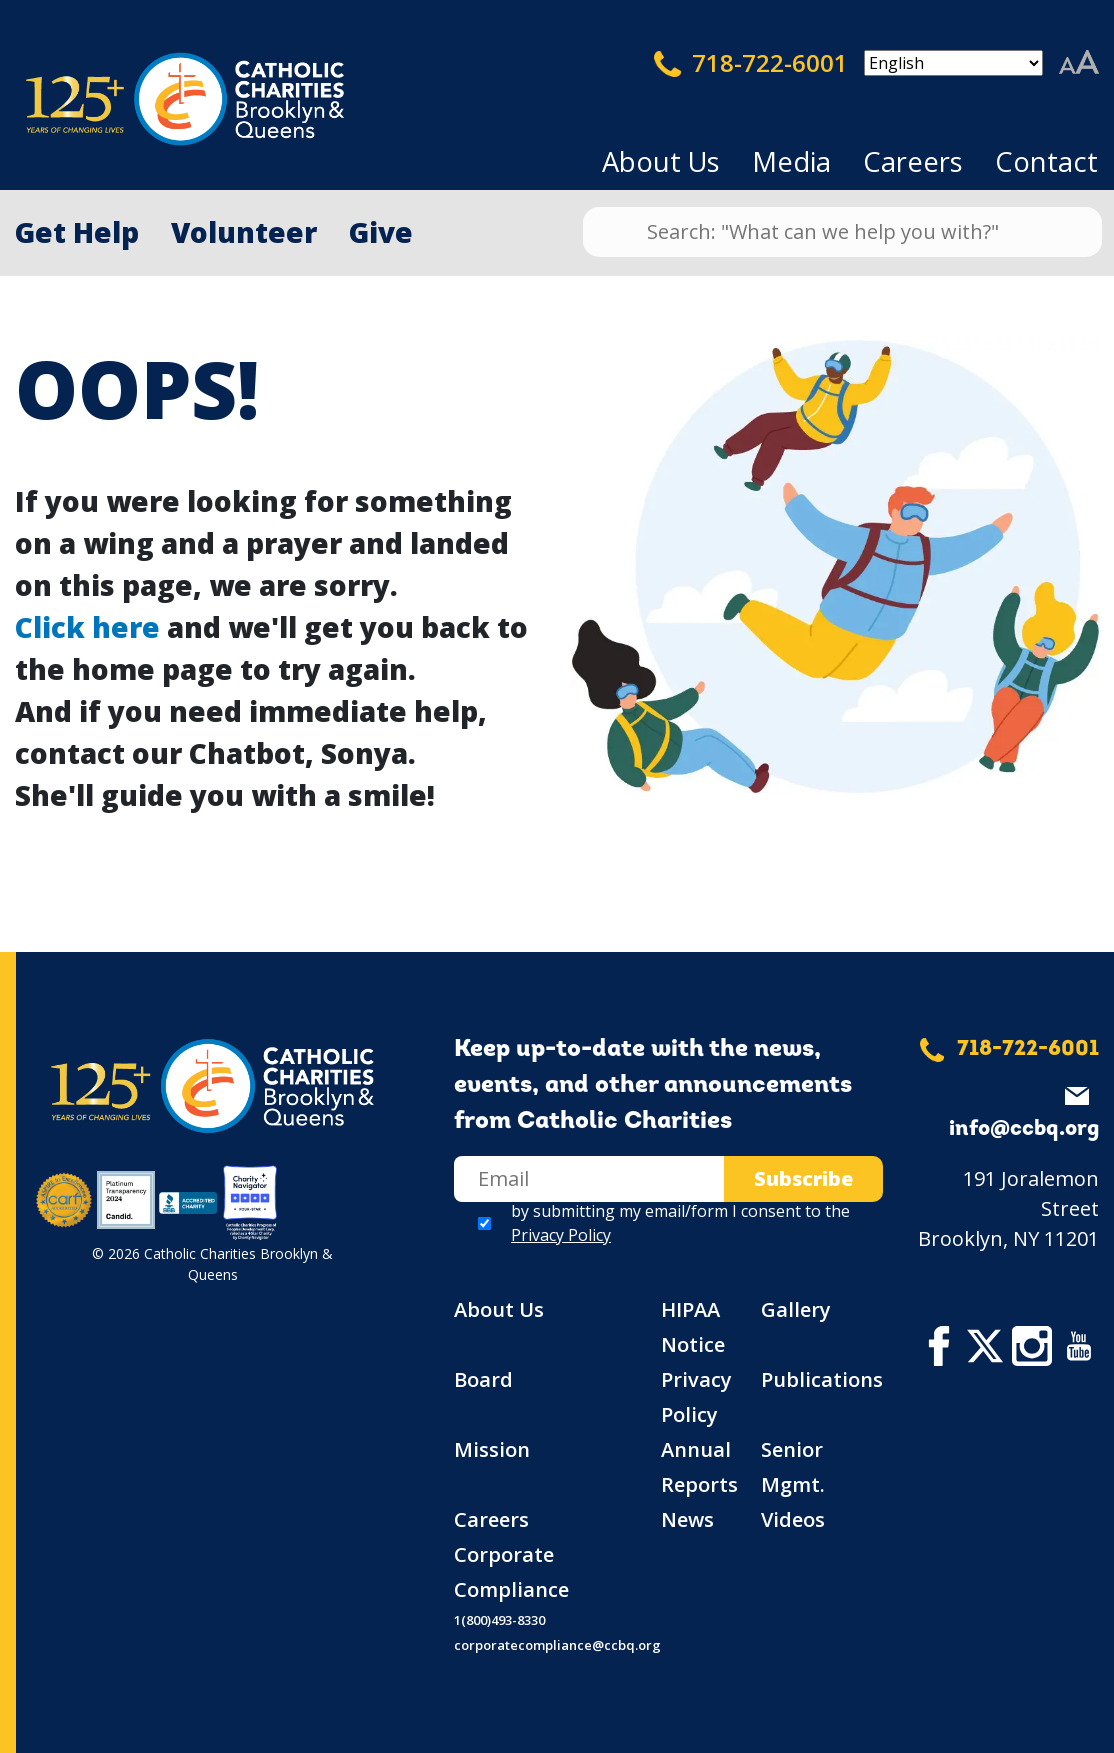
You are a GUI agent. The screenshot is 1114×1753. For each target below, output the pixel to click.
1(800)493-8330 (499, 1620)
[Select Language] (953, 63)
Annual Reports (699, 1467)
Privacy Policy (561, 1235)
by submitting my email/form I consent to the (680, 1223)
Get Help (77, 232)
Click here (87, 627)
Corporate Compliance (511, 1572)
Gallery (796, 1309)
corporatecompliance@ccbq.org (557, 1645)
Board (483, 1379)
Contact (1046, 161)
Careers (913, 161)
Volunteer (244, 232)
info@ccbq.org (1024, 1129)
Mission (492, 1449)
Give (381, 232)
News (687, 1519)
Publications (822, 1379)
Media (791, 161)
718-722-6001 (751, 63)
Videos (793, 1519)
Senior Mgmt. (793, 1467)
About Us (661, 161)
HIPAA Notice (693, 1327)
